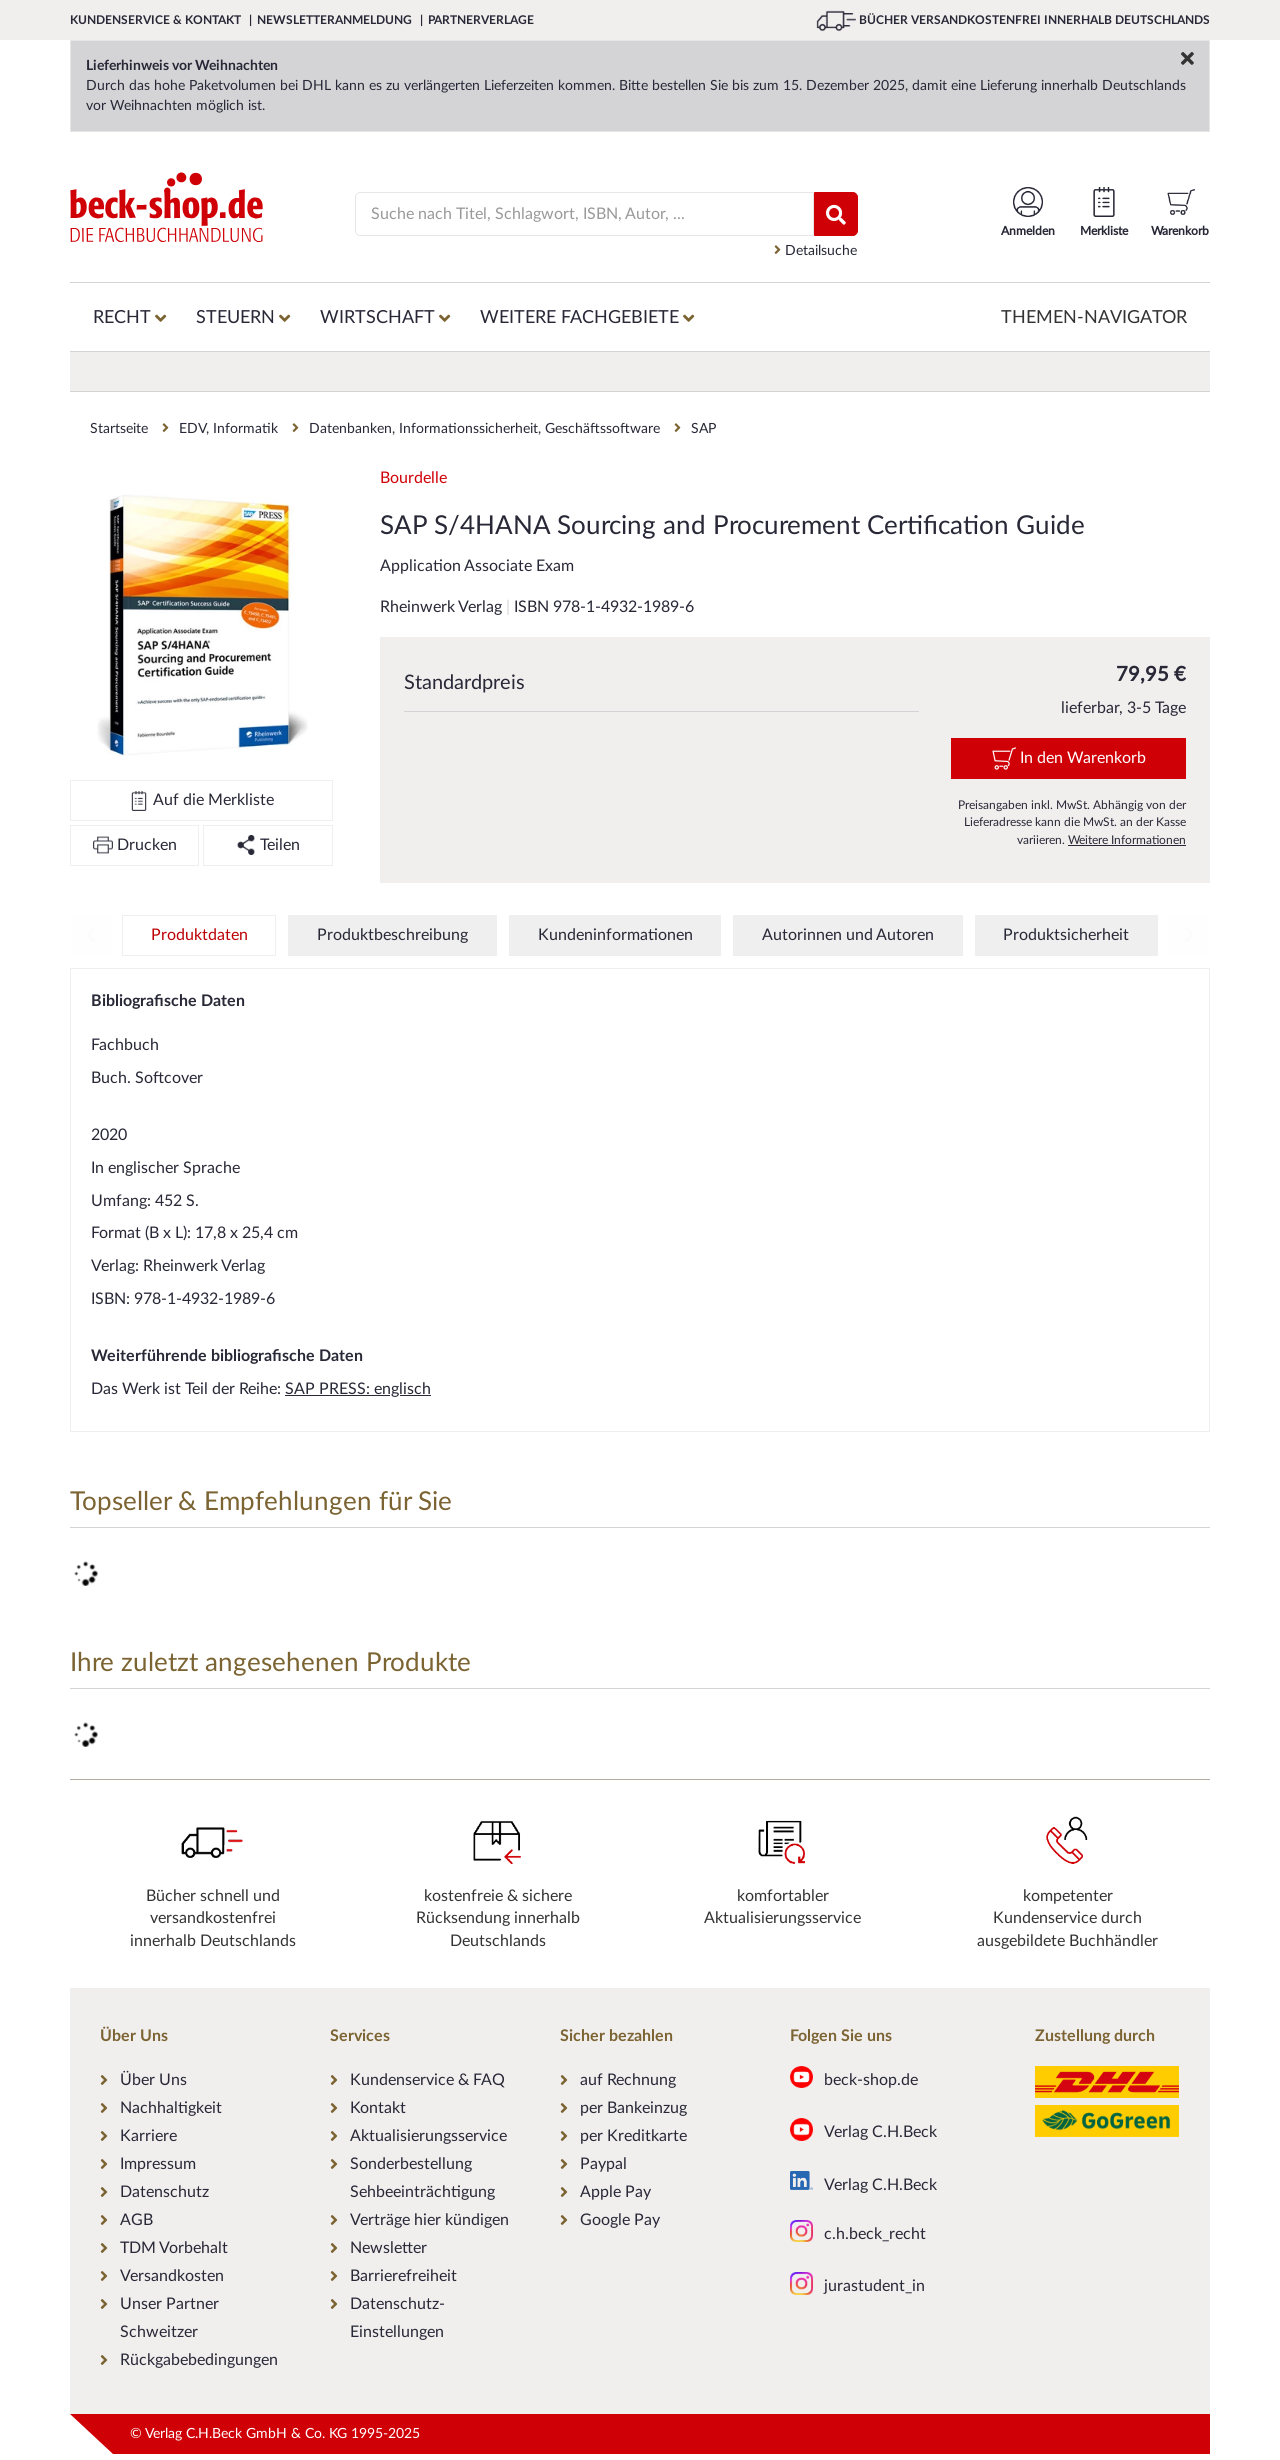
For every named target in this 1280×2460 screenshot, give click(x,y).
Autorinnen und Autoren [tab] (848, 935)
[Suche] (572, 214)
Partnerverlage (481, 20)
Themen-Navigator (1094, 318)
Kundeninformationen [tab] (615, 935)
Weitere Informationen (1127, 840)
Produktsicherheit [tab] (1066, 935)
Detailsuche (815, 250)
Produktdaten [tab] (199, 935)
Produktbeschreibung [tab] (392, 935)
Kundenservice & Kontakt (157, 20)
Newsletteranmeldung (336, 20)
